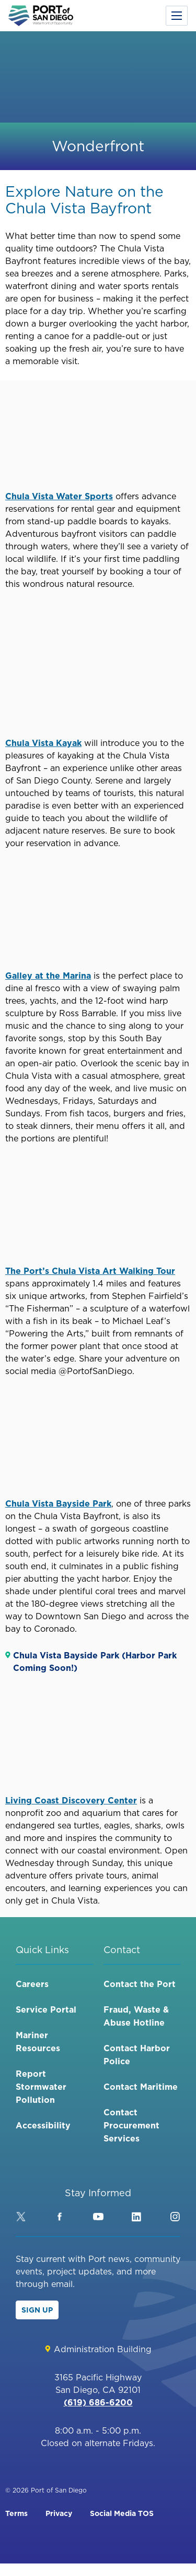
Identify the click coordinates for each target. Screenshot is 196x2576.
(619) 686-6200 (98, 2402)
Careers (32, 1984)
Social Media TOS (122, 2513)
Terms (16, 2513)
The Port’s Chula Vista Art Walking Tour (90, 1271)
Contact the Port (139, 1984)
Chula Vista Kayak (43, 743)
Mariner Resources (38, 2041)
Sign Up (37, 2310)
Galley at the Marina (48, 975)
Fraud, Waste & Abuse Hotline (136, 2016)
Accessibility (43, 2125)
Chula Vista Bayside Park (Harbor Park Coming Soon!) (95, 1662)
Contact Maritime (140, 2086)
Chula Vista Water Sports (59, 496)
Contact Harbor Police (136, 2054)
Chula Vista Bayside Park (58, 1503)
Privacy (58, 2513)
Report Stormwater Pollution (41, 2086)
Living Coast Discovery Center (71, 1800)
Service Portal (46, 2009)
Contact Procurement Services (131, 2125)
